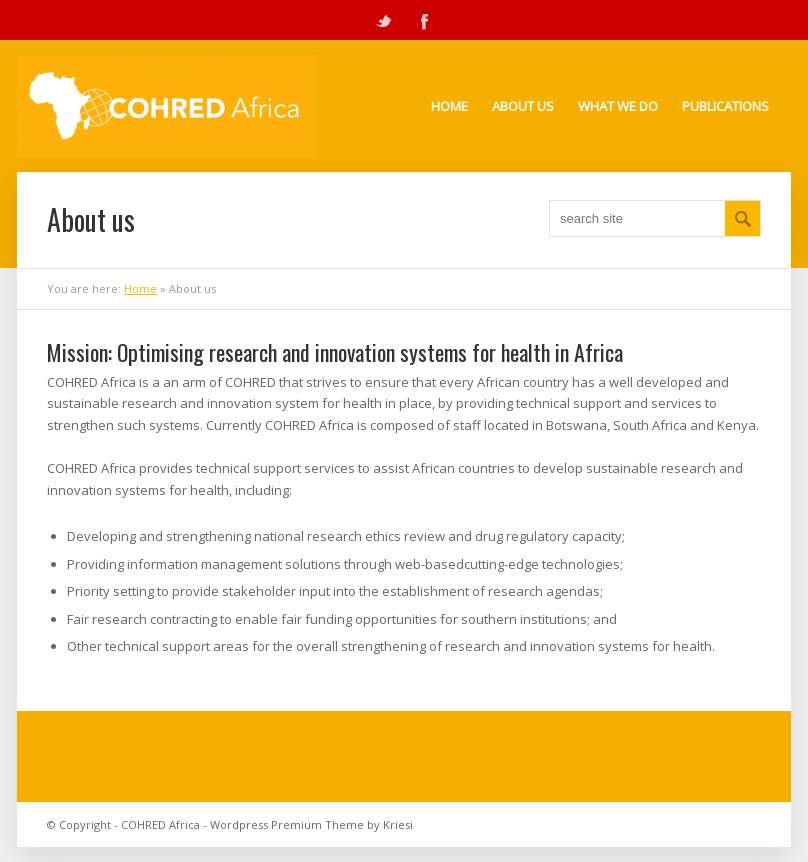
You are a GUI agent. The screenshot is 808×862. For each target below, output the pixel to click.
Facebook (424, 20)
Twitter (384, 20)
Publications (725, 106)
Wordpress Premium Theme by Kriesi (311, 824)
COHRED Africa (160, 824)
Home (449, 106)
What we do (618, 106)
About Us (523, 106)
